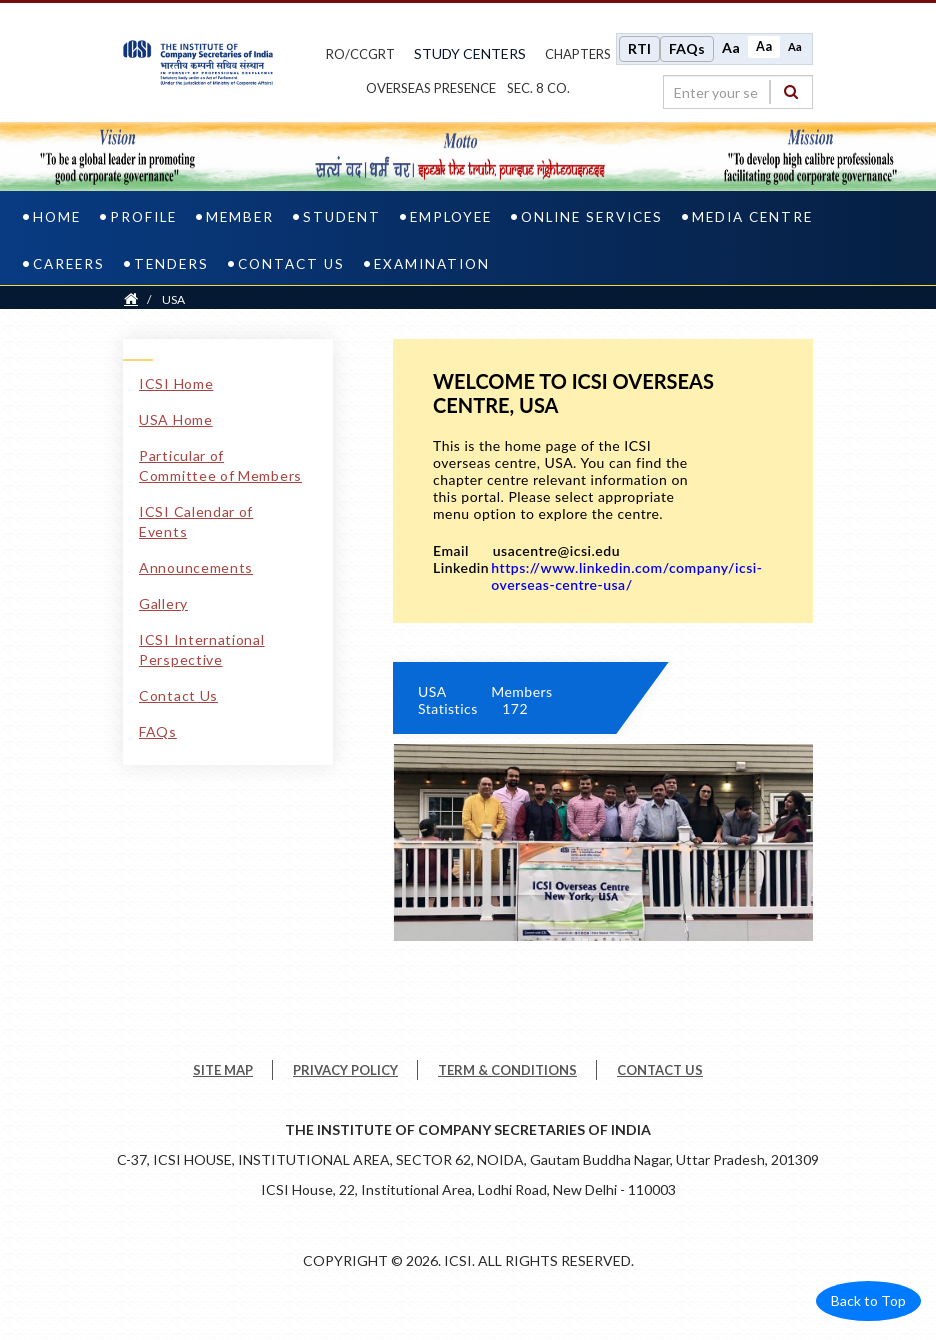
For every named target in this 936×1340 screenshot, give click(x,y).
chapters (578, 54)
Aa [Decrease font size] (795, 46)
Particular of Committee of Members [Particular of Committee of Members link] (220, 465)
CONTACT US (660, 1070)
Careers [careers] (69, 264)
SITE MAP (223, 1070)
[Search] (791, 91)
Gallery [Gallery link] (163, 603)
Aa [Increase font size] (731, 47)
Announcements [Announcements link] (196, 567)
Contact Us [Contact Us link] (178, 695)
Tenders (171, 264)
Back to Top (868, 1300)
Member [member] (240, 217)
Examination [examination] (432, 264)
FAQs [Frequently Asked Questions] (687, 48)
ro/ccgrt (360, 54)
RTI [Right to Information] (639, 48)
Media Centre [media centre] (752, 217)
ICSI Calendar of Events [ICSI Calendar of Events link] (196, 521)
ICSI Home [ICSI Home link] (176, 383)
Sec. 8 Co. (538, 88)
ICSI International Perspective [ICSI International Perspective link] (202, 649)
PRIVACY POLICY (345, 1070)
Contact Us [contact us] (291, 264)
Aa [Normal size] (764, 46)
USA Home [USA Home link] (176, 419)
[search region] (738, 92)
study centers (470, 53)
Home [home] (57, 217)
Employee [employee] (451, 217)
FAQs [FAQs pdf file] (158, 731)
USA (173, 299)
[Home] (131, 299)
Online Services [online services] (592, 217)
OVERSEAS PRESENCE (431, 88)
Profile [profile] (143, 217)
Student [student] (342, 217)
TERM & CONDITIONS (507, 1070)
